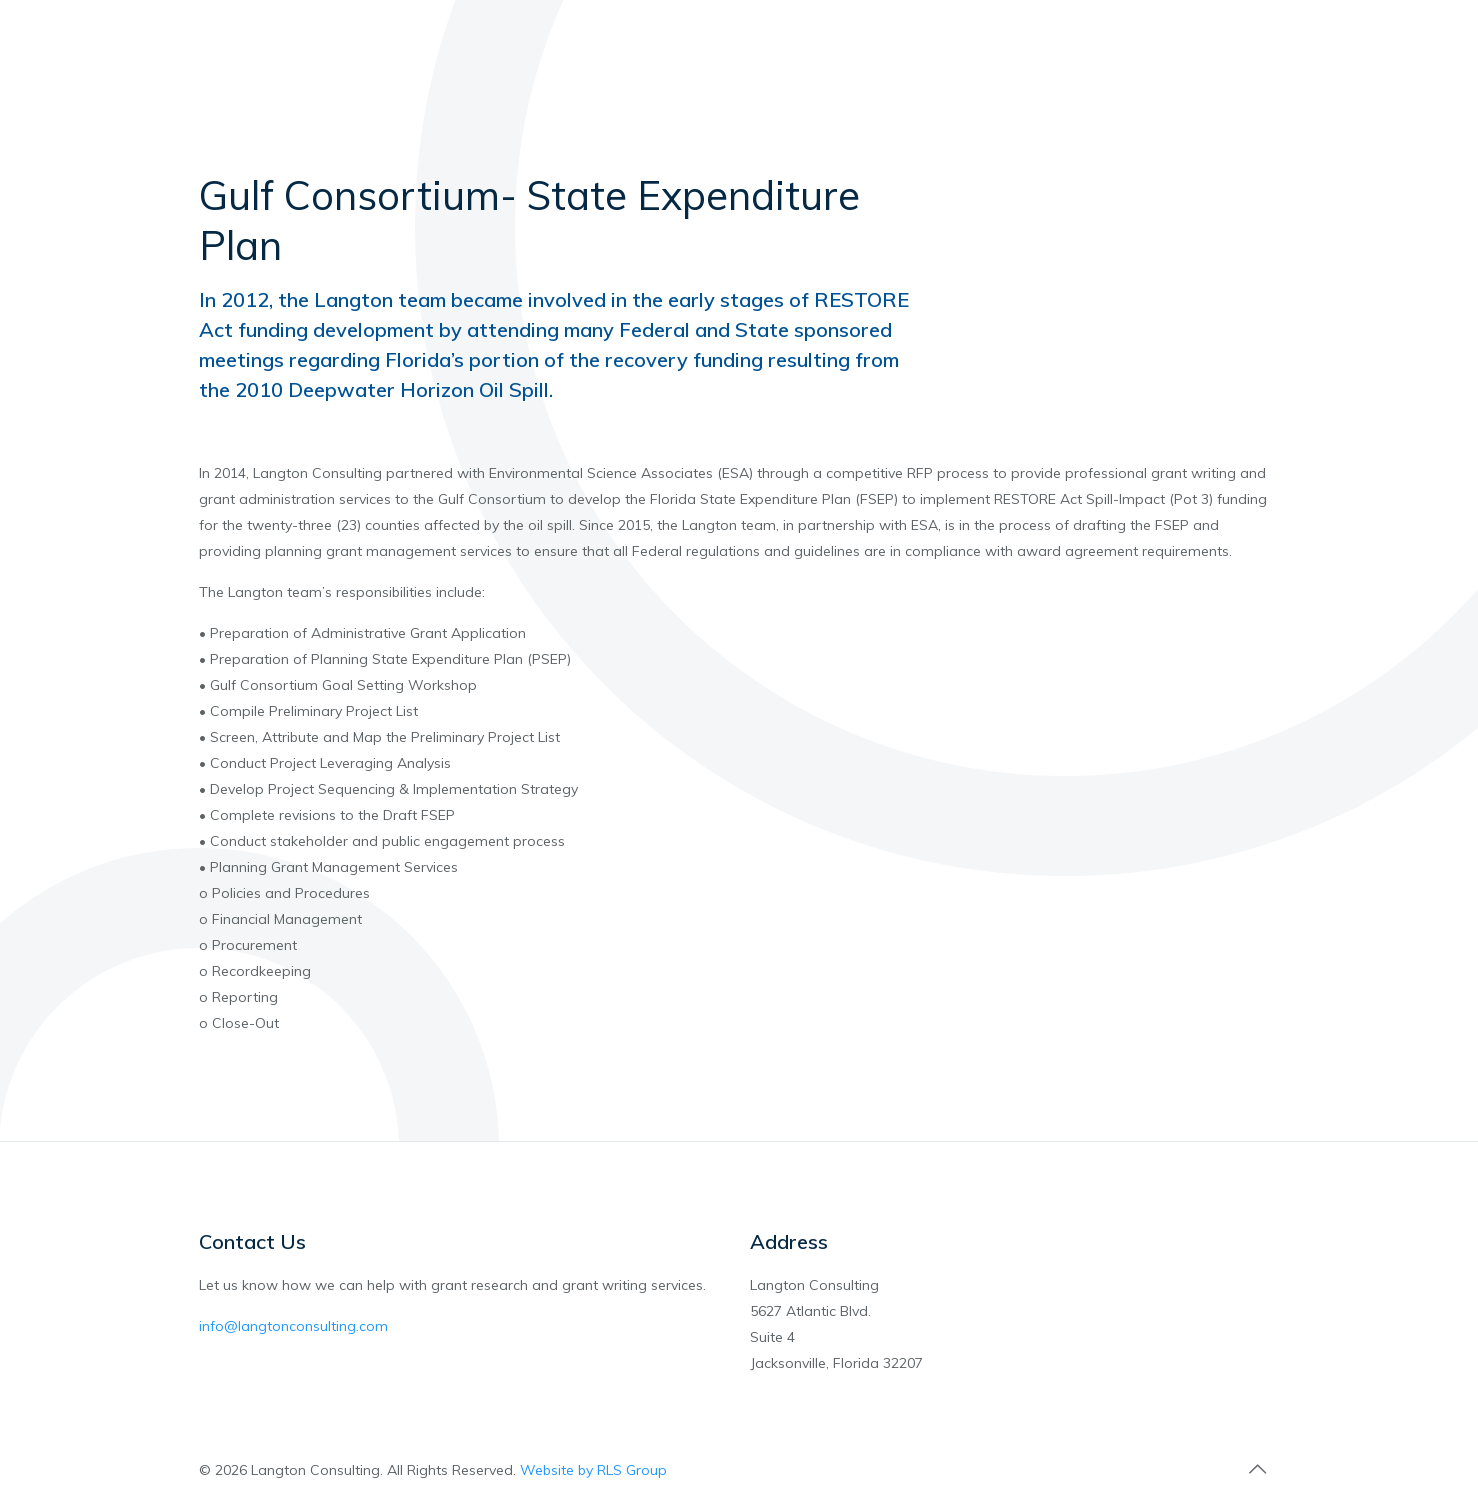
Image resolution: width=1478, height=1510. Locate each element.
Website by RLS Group (593, 1470)
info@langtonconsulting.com (293, 1326)
